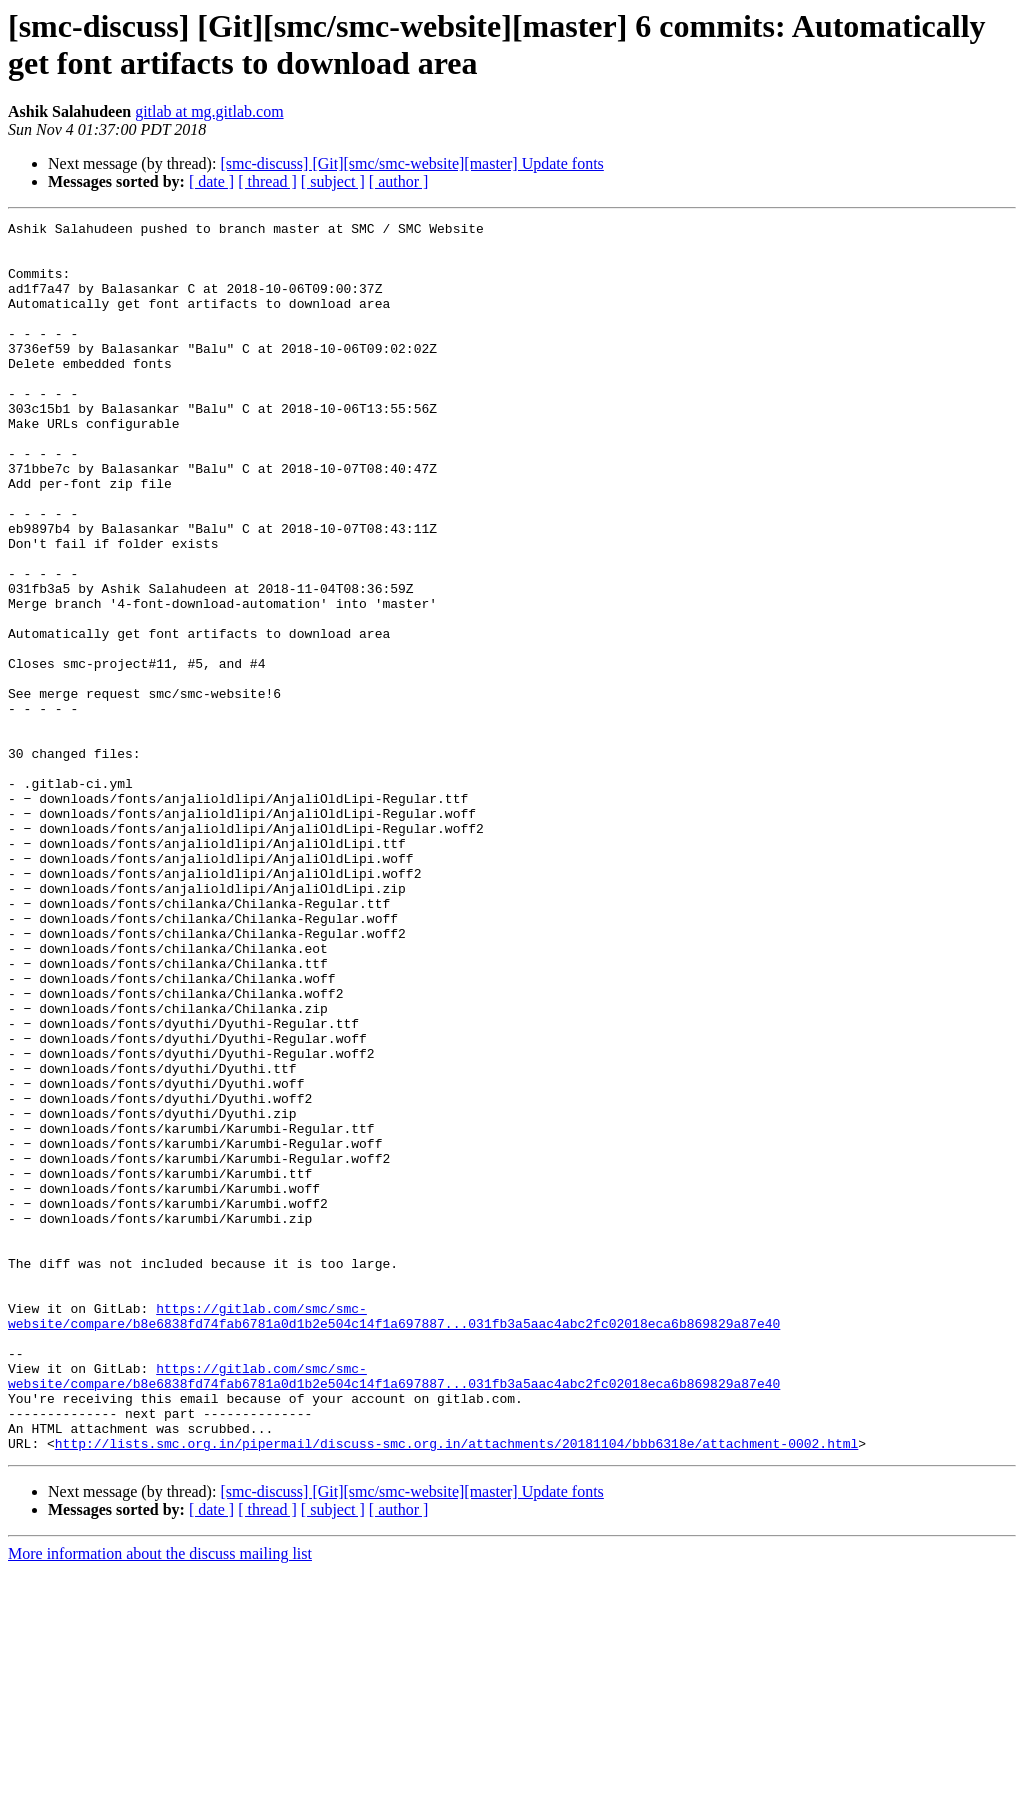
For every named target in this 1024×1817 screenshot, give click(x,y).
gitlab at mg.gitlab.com (209, 111)
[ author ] (399, 181)
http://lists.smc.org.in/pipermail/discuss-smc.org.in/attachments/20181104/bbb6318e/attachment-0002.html (456, 1689)
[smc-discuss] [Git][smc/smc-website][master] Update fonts (411, 163)
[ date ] (211, 181)
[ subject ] (333, 181)
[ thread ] (267, 181)
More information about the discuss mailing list (160, 1799)
